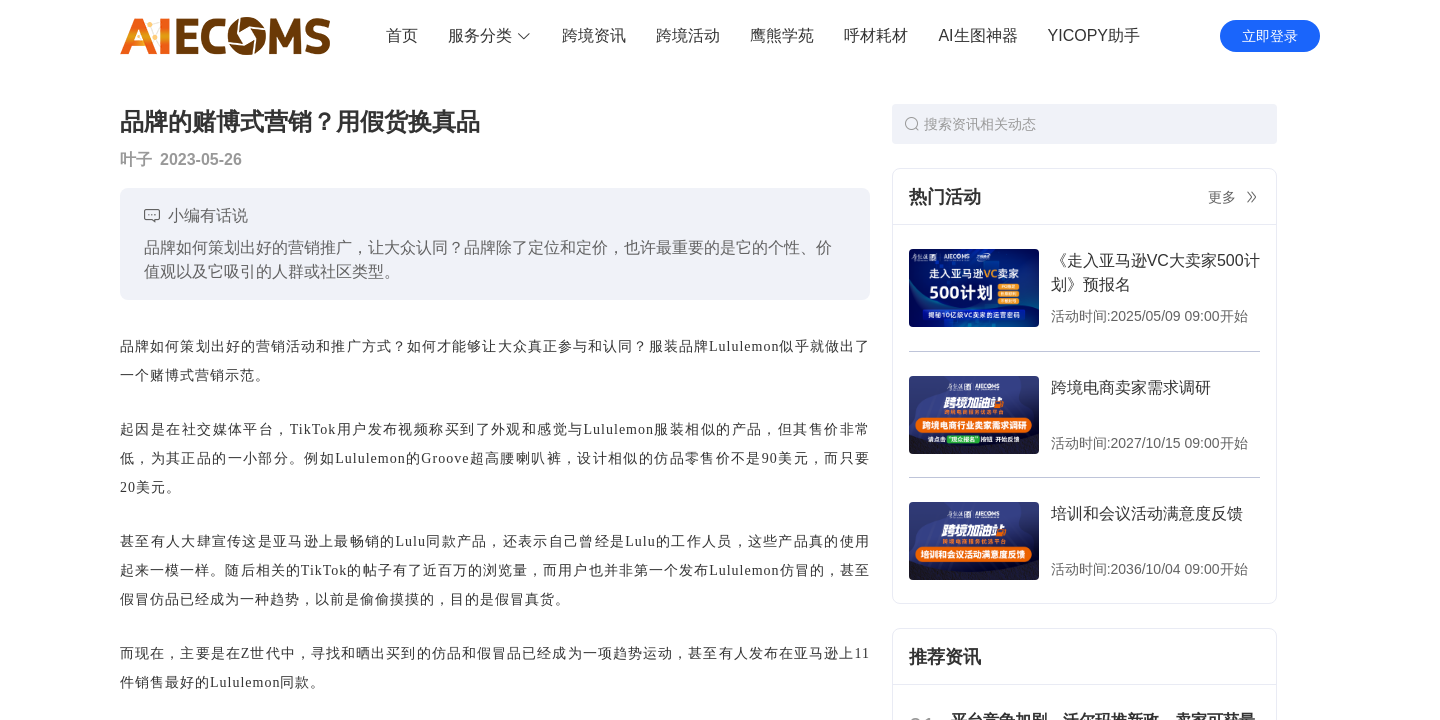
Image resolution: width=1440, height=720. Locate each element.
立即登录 (1270, 36)
